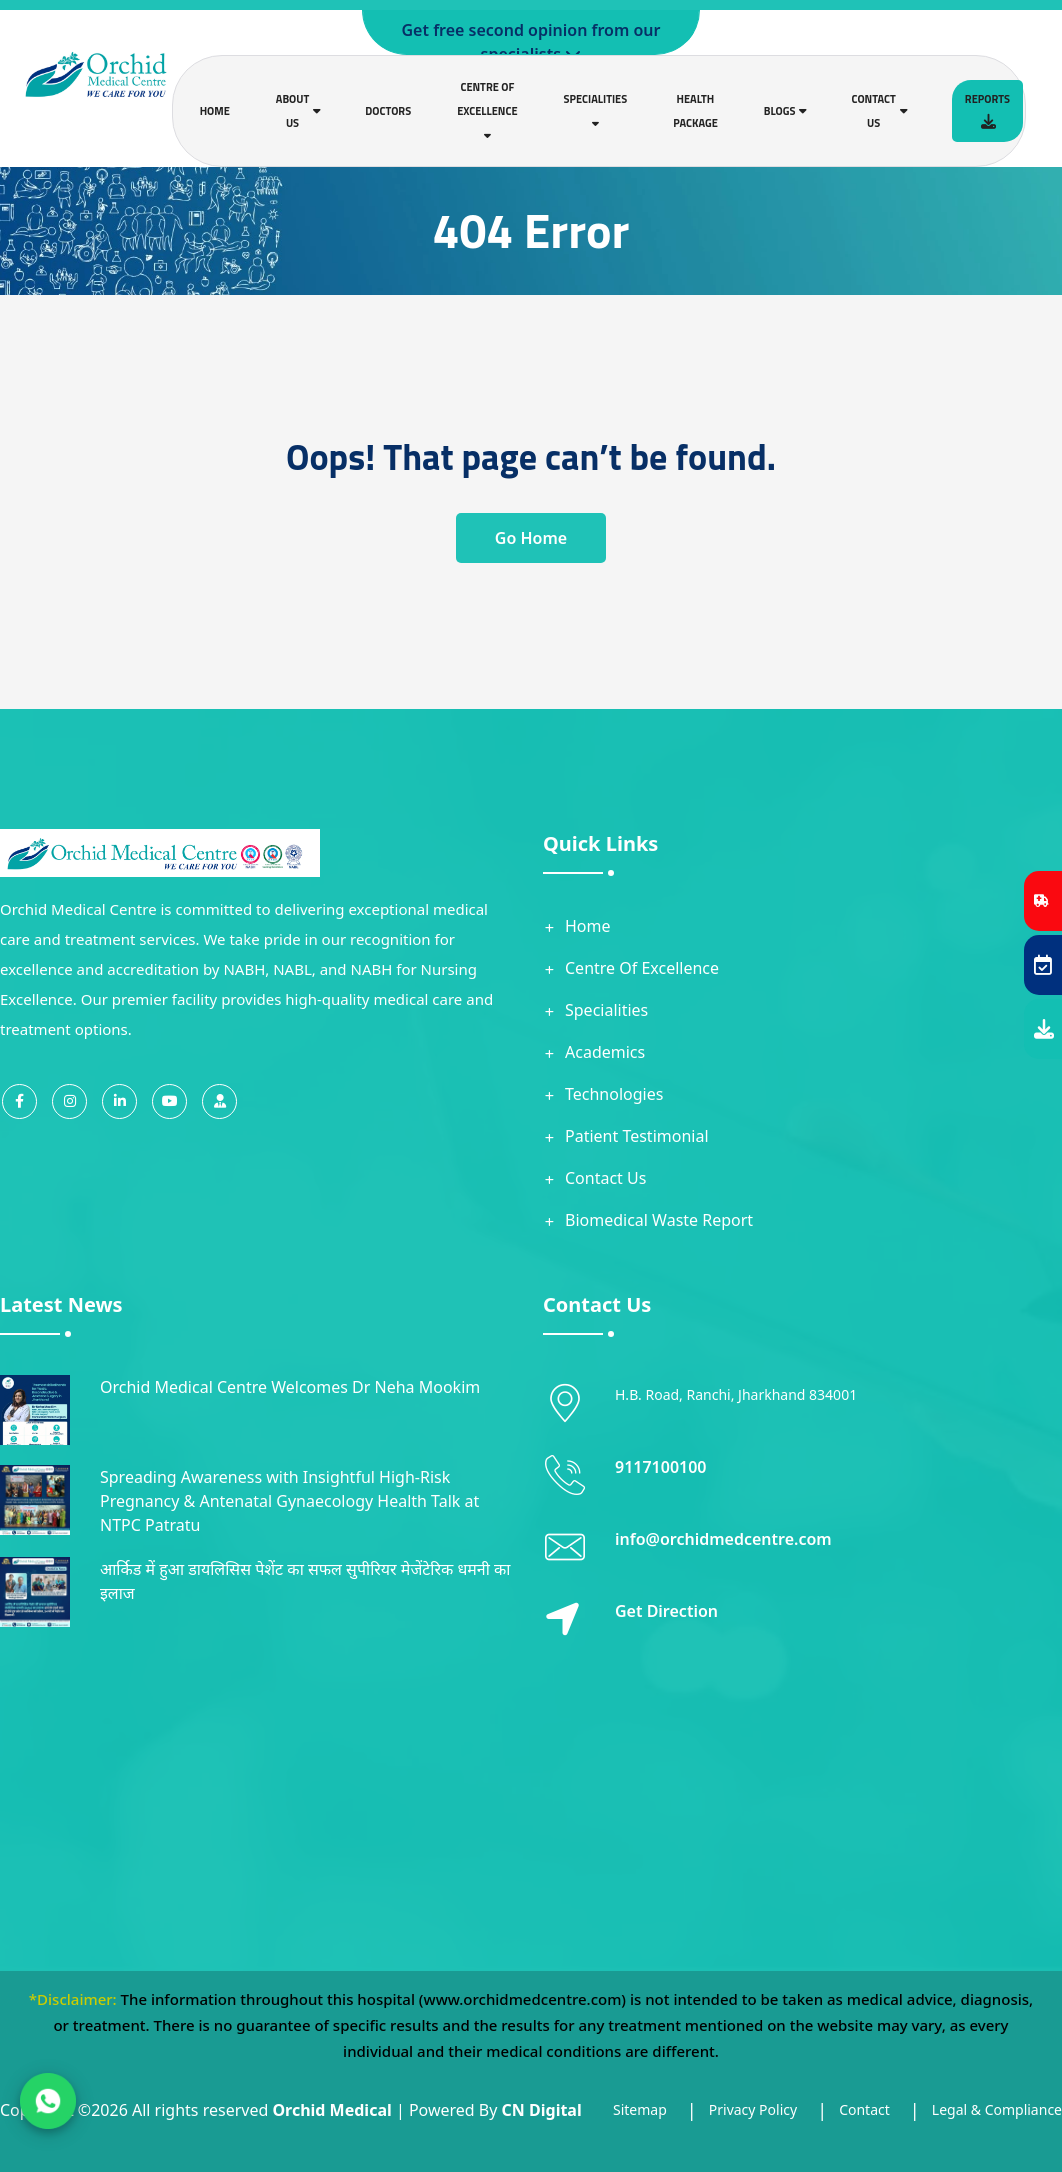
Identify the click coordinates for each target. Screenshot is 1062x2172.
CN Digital (542, 2110)
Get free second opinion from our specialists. (531, 42)
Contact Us (605, 1178)
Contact (864, 2109)
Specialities (606, 1010)
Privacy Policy (753, 2109)
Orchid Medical (331, 2110)
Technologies (614, 1094)
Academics (605, 1052)
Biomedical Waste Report (659, 1220)
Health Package (695, 111)
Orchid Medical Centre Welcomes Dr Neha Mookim (290, 1387)
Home (215, 111)
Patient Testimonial (637, 1136)
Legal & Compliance (997, 2109)
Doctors (388, 111)
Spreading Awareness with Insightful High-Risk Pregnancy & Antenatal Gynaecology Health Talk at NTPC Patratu (289, 1501)
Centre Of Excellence (642, 968)
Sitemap (640, 2109)
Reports (987, 110)
